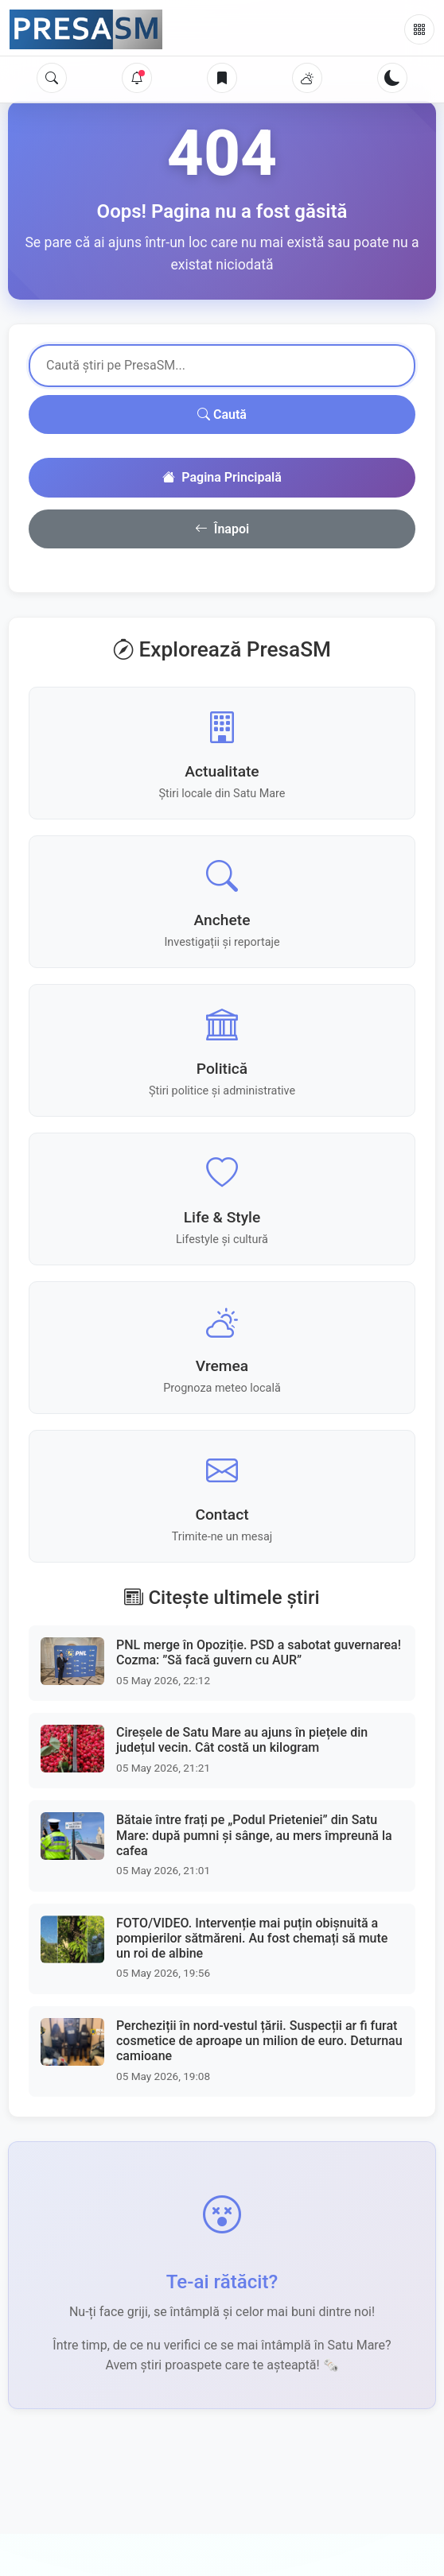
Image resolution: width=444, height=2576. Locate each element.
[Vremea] (307, 78)
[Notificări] (137, 78)
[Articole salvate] (222, 78)
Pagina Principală (222, 477)
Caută (222, 414)
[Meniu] (419, 29)
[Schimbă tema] (392, 78)
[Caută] (52, 78)
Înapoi (222, 529)
